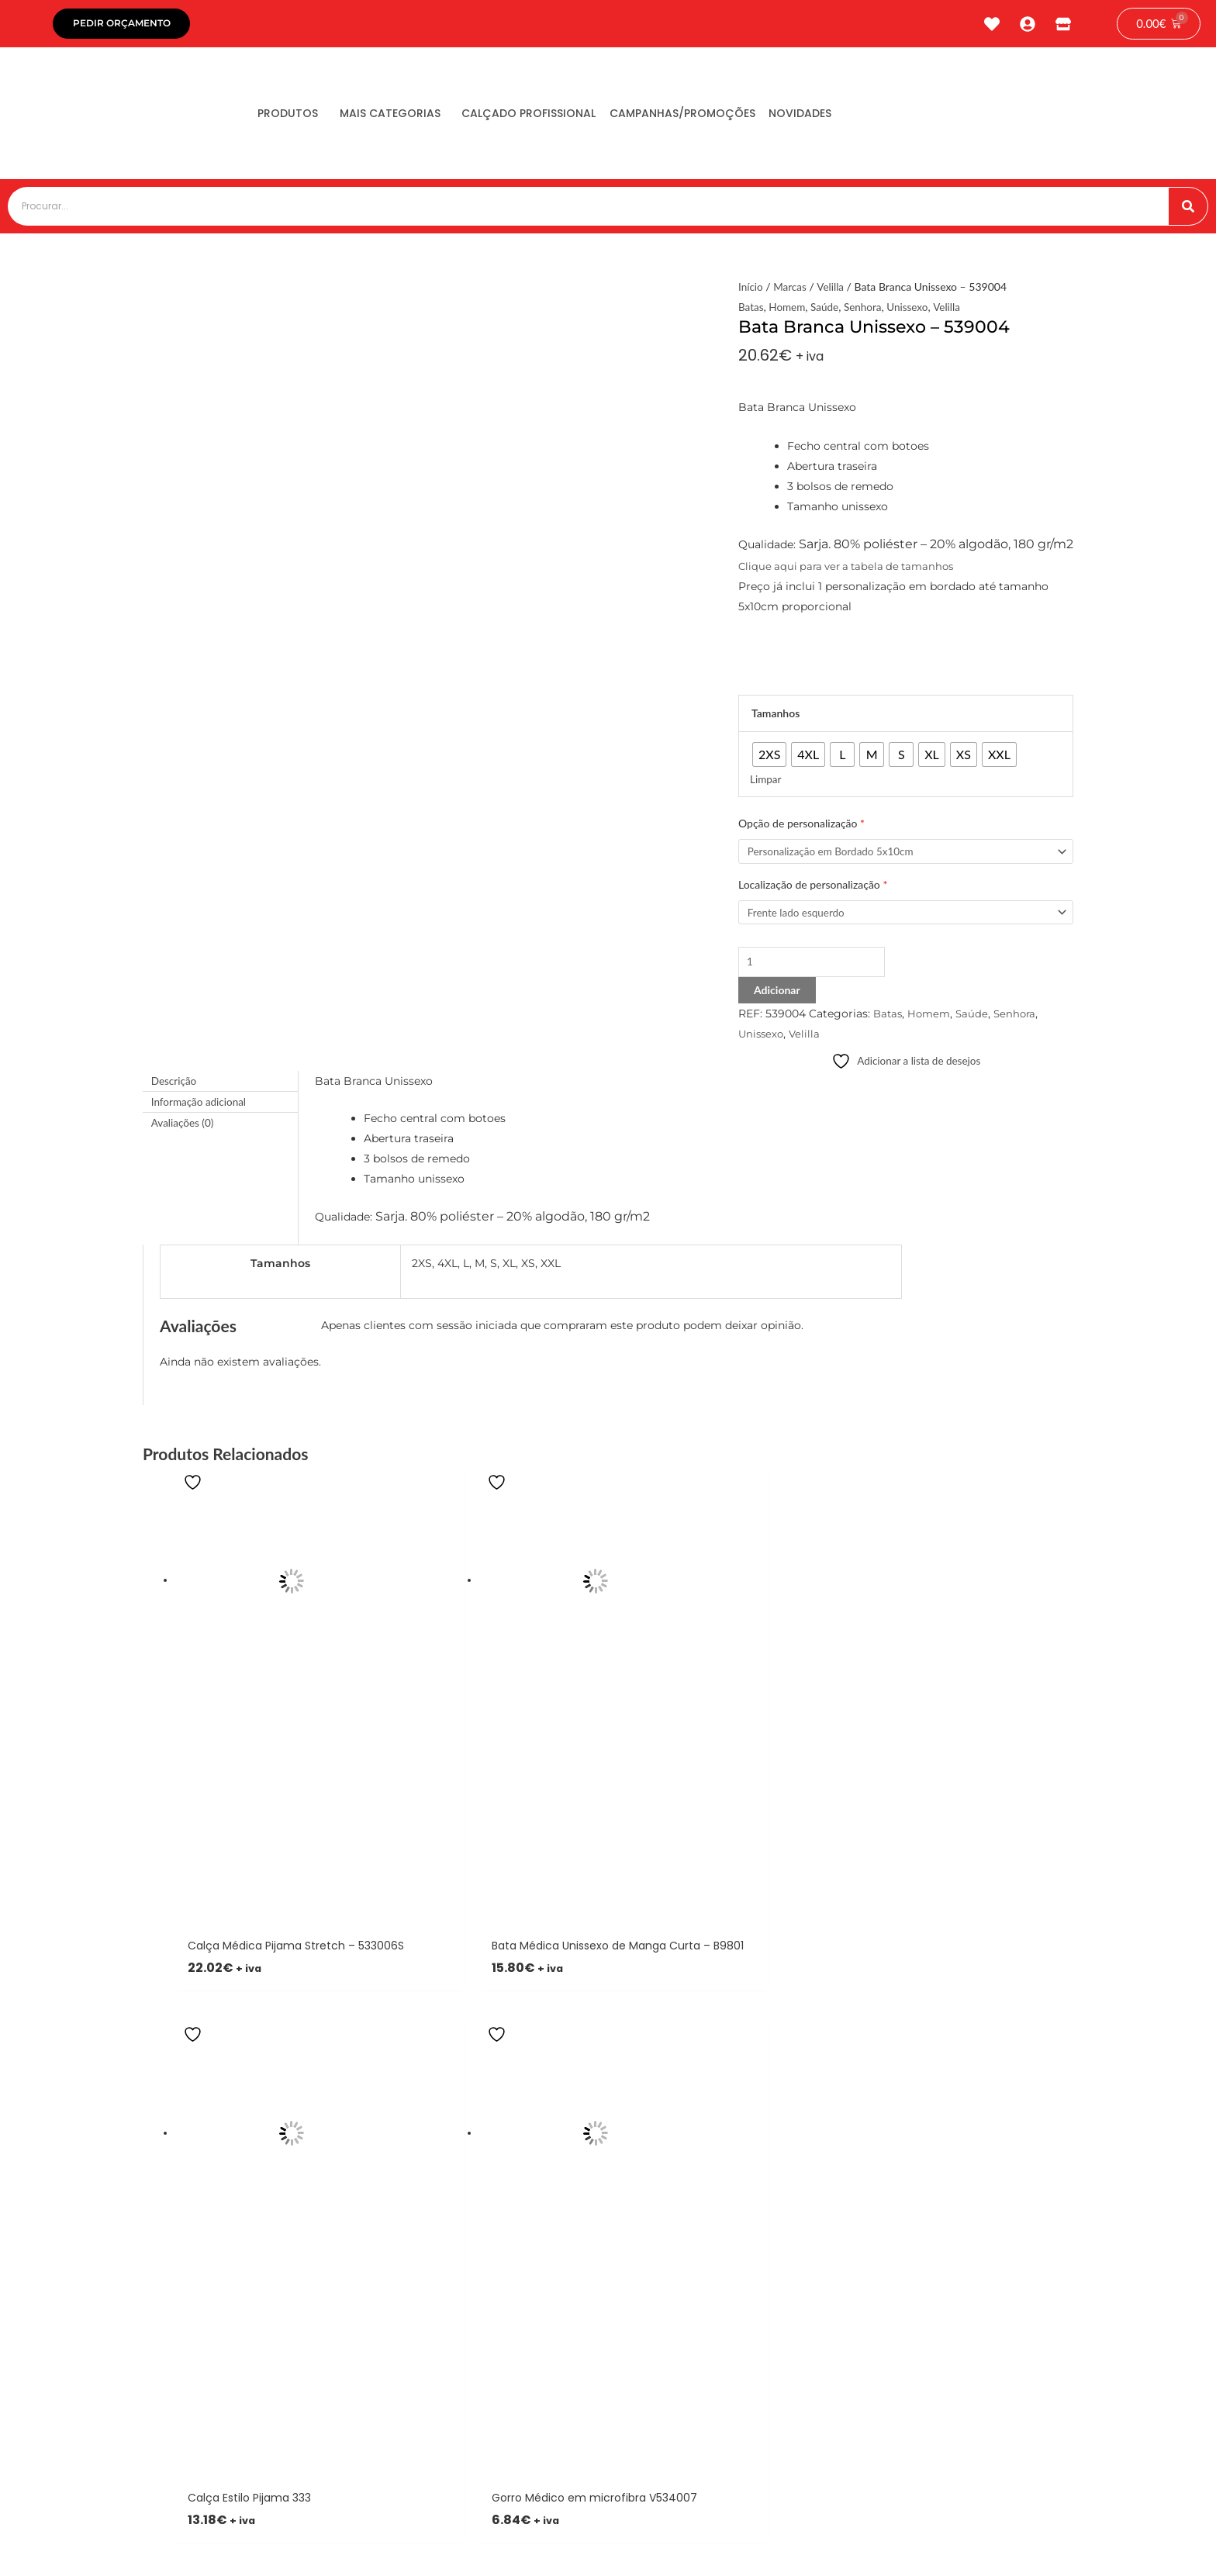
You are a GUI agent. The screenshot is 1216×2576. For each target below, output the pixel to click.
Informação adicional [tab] (200, 1109)
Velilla (833, 290)
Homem (789, 310)
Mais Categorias (404, 117)
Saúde (827, 310)
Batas (751, 310)
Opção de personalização (801, 827)
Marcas (791, 290)
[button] (458, 2107)
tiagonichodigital (1019, 2543)
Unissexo (913, 310)
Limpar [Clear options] (766, 782)
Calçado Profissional (553, 117)
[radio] (769, 758)
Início (751, 290)
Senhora (867, 310)
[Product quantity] (816, 968)
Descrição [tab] (175, 1088)
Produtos (293, 117)
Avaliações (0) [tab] (183, 1130)
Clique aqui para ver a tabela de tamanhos (852, 570)
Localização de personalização (812, 889)
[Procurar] (1188, 210)
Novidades (844, 117)
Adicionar (777, 996)
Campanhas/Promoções (716, 117)
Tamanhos (775, 716)
